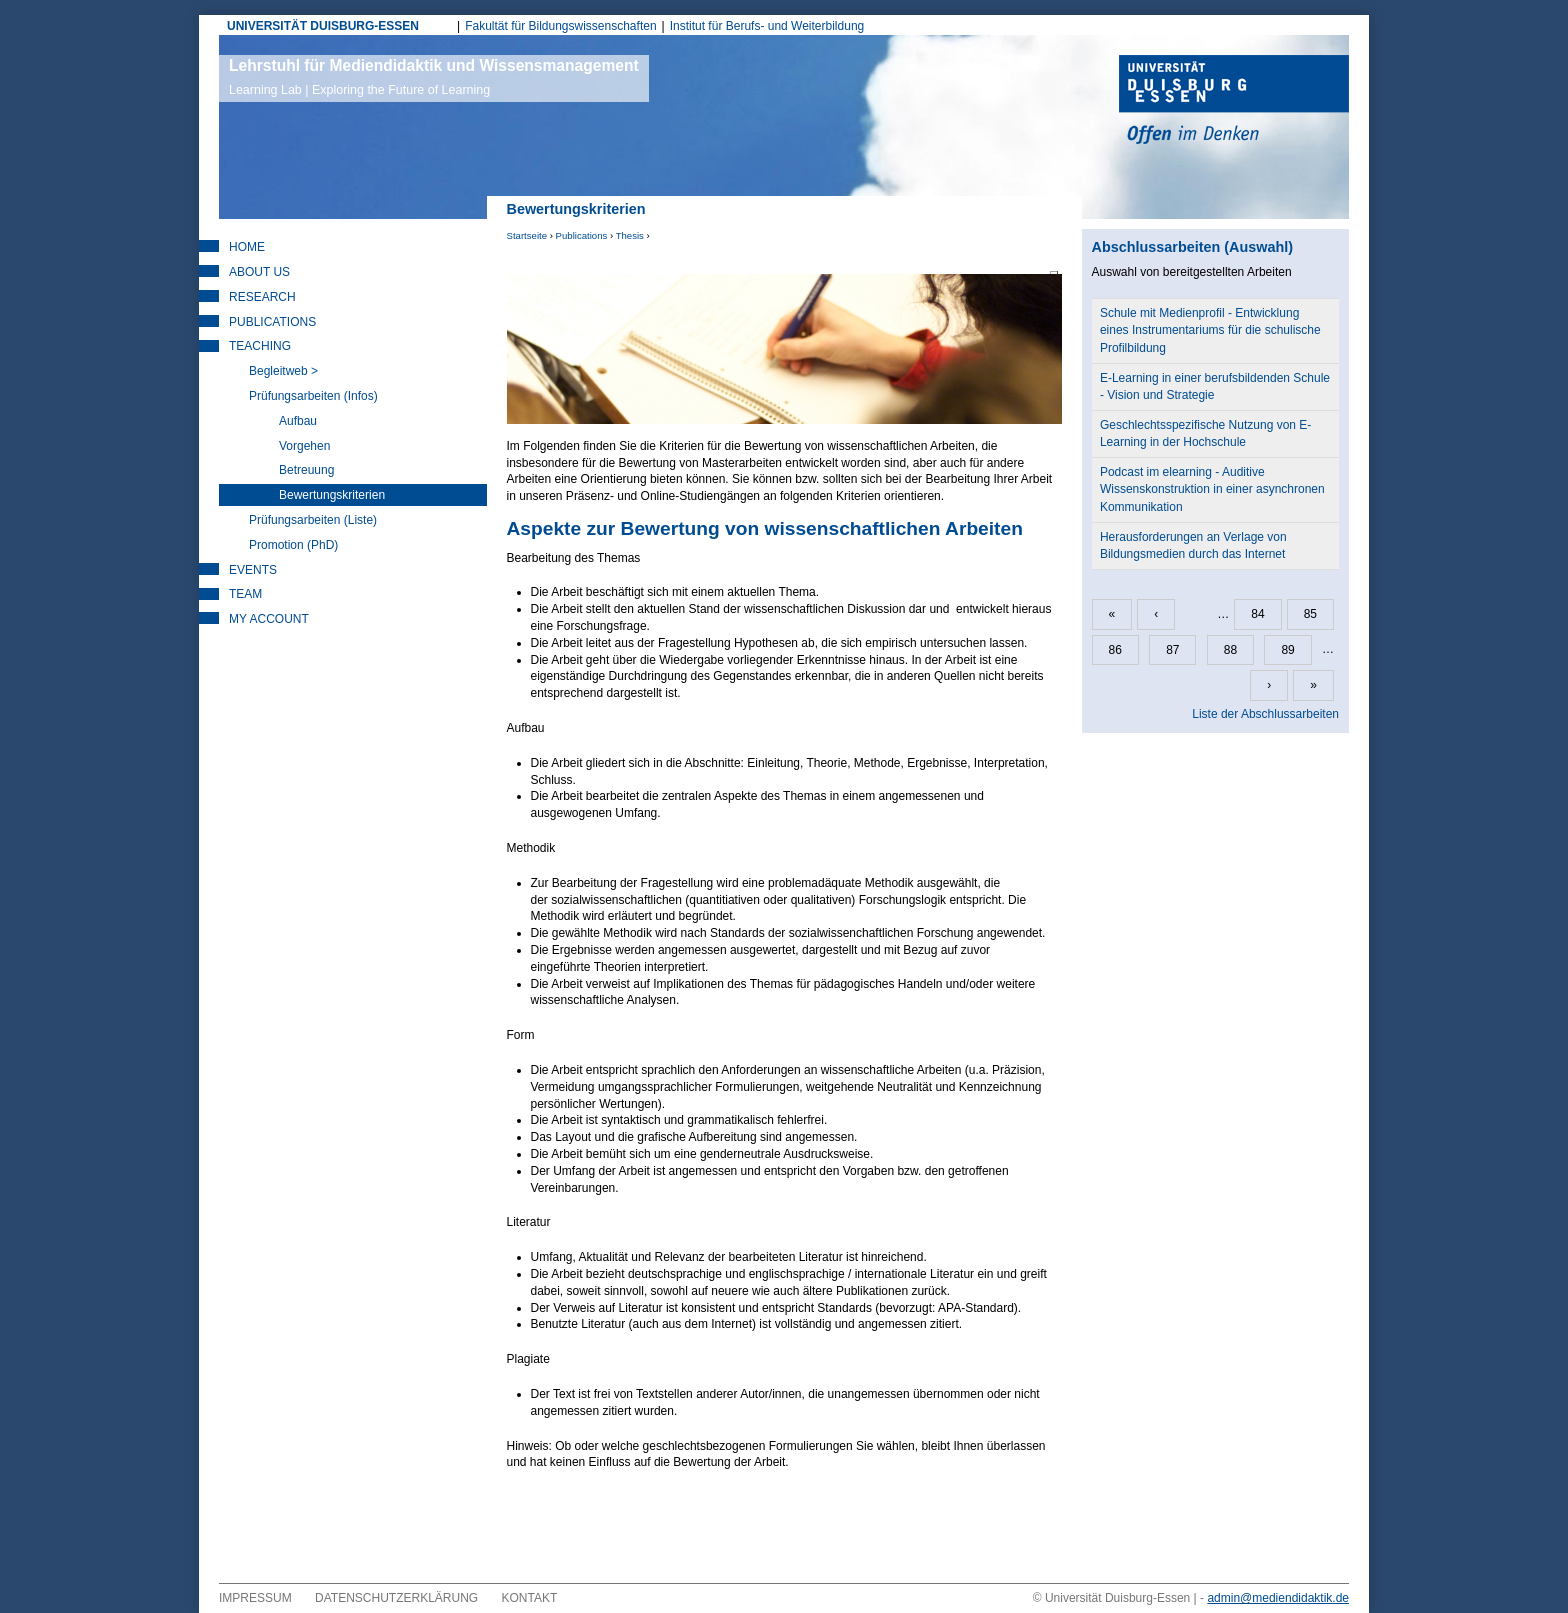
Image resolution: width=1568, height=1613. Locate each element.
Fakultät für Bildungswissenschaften (560, 26)
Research (262, 297)
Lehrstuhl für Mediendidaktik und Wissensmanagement (434, 77)
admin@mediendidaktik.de (1278, 1598)
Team (245, 594)
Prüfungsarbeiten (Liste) (313, 520)
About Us (259, 272)
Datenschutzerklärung (396, 1598)
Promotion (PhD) (293, 545)
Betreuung (306, 470)
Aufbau (298, 421)
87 (1172, 650)
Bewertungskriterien (332, 495)
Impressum (255, 1598)
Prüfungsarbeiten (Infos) (313, 396)
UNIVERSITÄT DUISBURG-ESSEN (323, 26)
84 (1257, 614)
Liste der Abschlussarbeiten (1265, 714)
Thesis (630, 235)
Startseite (527, 235)
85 (1310, 614)
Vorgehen (304, 446)
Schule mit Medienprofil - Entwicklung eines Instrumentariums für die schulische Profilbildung (1210, 330)
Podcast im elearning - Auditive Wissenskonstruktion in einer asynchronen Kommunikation (1212, 489)
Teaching (260, 346)
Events (253, 570)
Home (247, 247)
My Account (269, 619)
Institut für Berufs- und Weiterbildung (767, 26)
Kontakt (530, 1598)
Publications (582, 235)
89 (1287, 650)
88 (1230, 650)
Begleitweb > (283, 371)
